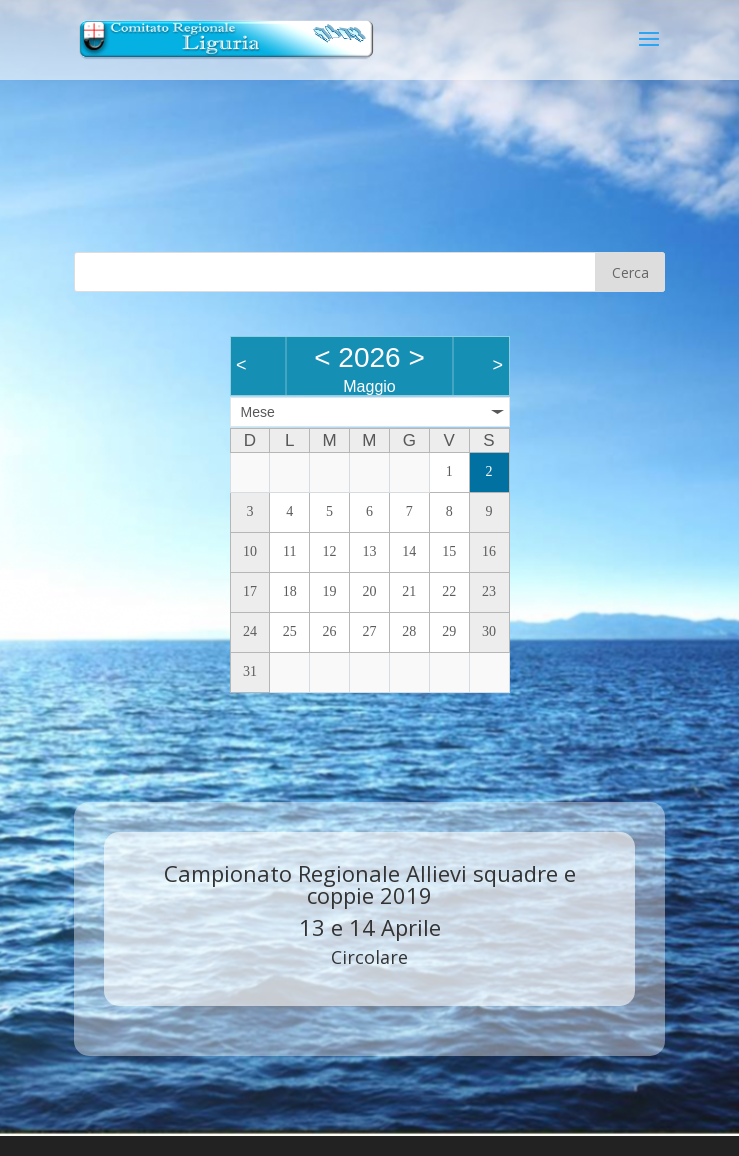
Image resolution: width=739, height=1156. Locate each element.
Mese (258, 412)
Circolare (369, 957)
